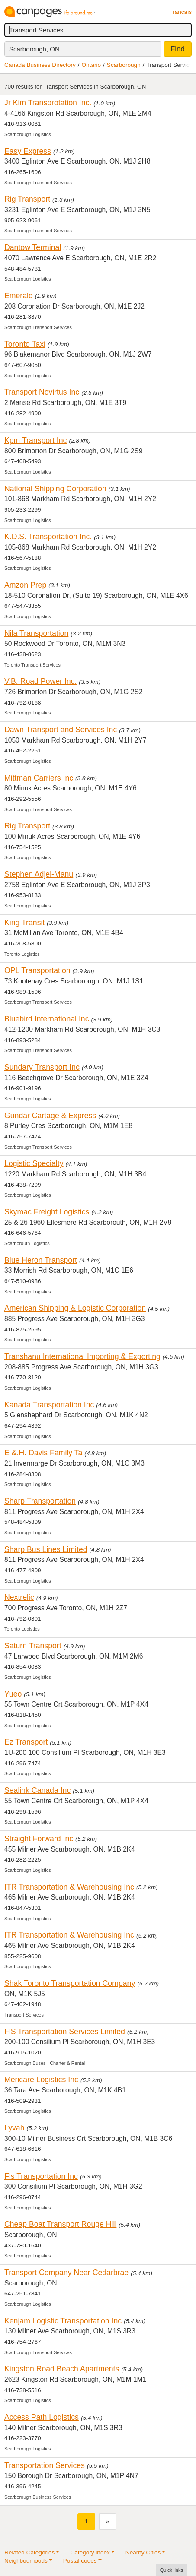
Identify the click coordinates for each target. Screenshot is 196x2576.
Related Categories (29, 2552)
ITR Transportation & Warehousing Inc (69, 1887)
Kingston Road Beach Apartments (61, 2368)
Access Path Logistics (41, 2417)
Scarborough (124, 65)
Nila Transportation (36, 633)
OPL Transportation (37, 970)
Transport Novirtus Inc (41, 392)
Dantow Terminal (32, 247)
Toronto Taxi (24, 344)
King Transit (24, 922)
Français (180, 12)
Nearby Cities (143, 2552)
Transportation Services (44, 2465)
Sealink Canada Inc (37, 1790)
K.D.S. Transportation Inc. (48, 536)
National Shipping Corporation (55, 488)
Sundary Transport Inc (42, 1067)
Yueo (13, 1694)
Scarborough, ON (34, 49)
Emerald (18, 295)
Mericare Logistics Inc (41, 2079)
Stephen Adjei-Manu (38, 874)
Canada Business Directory (40, 65)
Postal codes (80, 2560)
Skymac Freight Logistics (46, 1211)
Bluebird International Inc (46, 1019)
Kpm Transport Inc (35, 440)
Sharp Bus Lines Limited (45, 1549)
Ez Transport (26, 1742)
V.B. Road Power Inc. (40, 681)
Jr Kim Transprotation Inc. (47, 102)
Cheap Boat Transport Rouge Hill (60, 2224)
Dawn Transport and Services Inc (60, 729)
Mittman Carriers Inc (38, 778)
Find (177, 49)
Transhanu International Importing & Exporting (82, 1356)
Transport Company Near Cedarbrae (66, 2272)
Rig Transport (27, 199)
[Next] (107, 2521)
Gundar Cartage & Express (50, 1115)
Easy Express (27, 151)
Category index (89, 2552)
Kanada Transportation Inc (49, 1404)
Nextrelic (19, 1597)
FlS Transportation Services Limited (64, 2031)
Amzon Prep (25, 585)
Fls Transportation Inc (41, 2176)
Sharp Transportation (40, 1501)
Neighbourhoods (26, 2560)
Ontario (91, 65)
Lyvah (14, 2128)
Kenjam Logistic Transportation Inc (63, 2321)
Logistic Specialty (34, 1163)
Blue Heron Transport (40, 1260)
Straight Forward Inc (38, 1838)
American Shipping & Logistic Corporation (75, 1308)
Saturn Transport (32, 1645)
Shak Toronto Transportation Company (69, 1983)
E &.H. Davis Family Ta (43, 1452)
